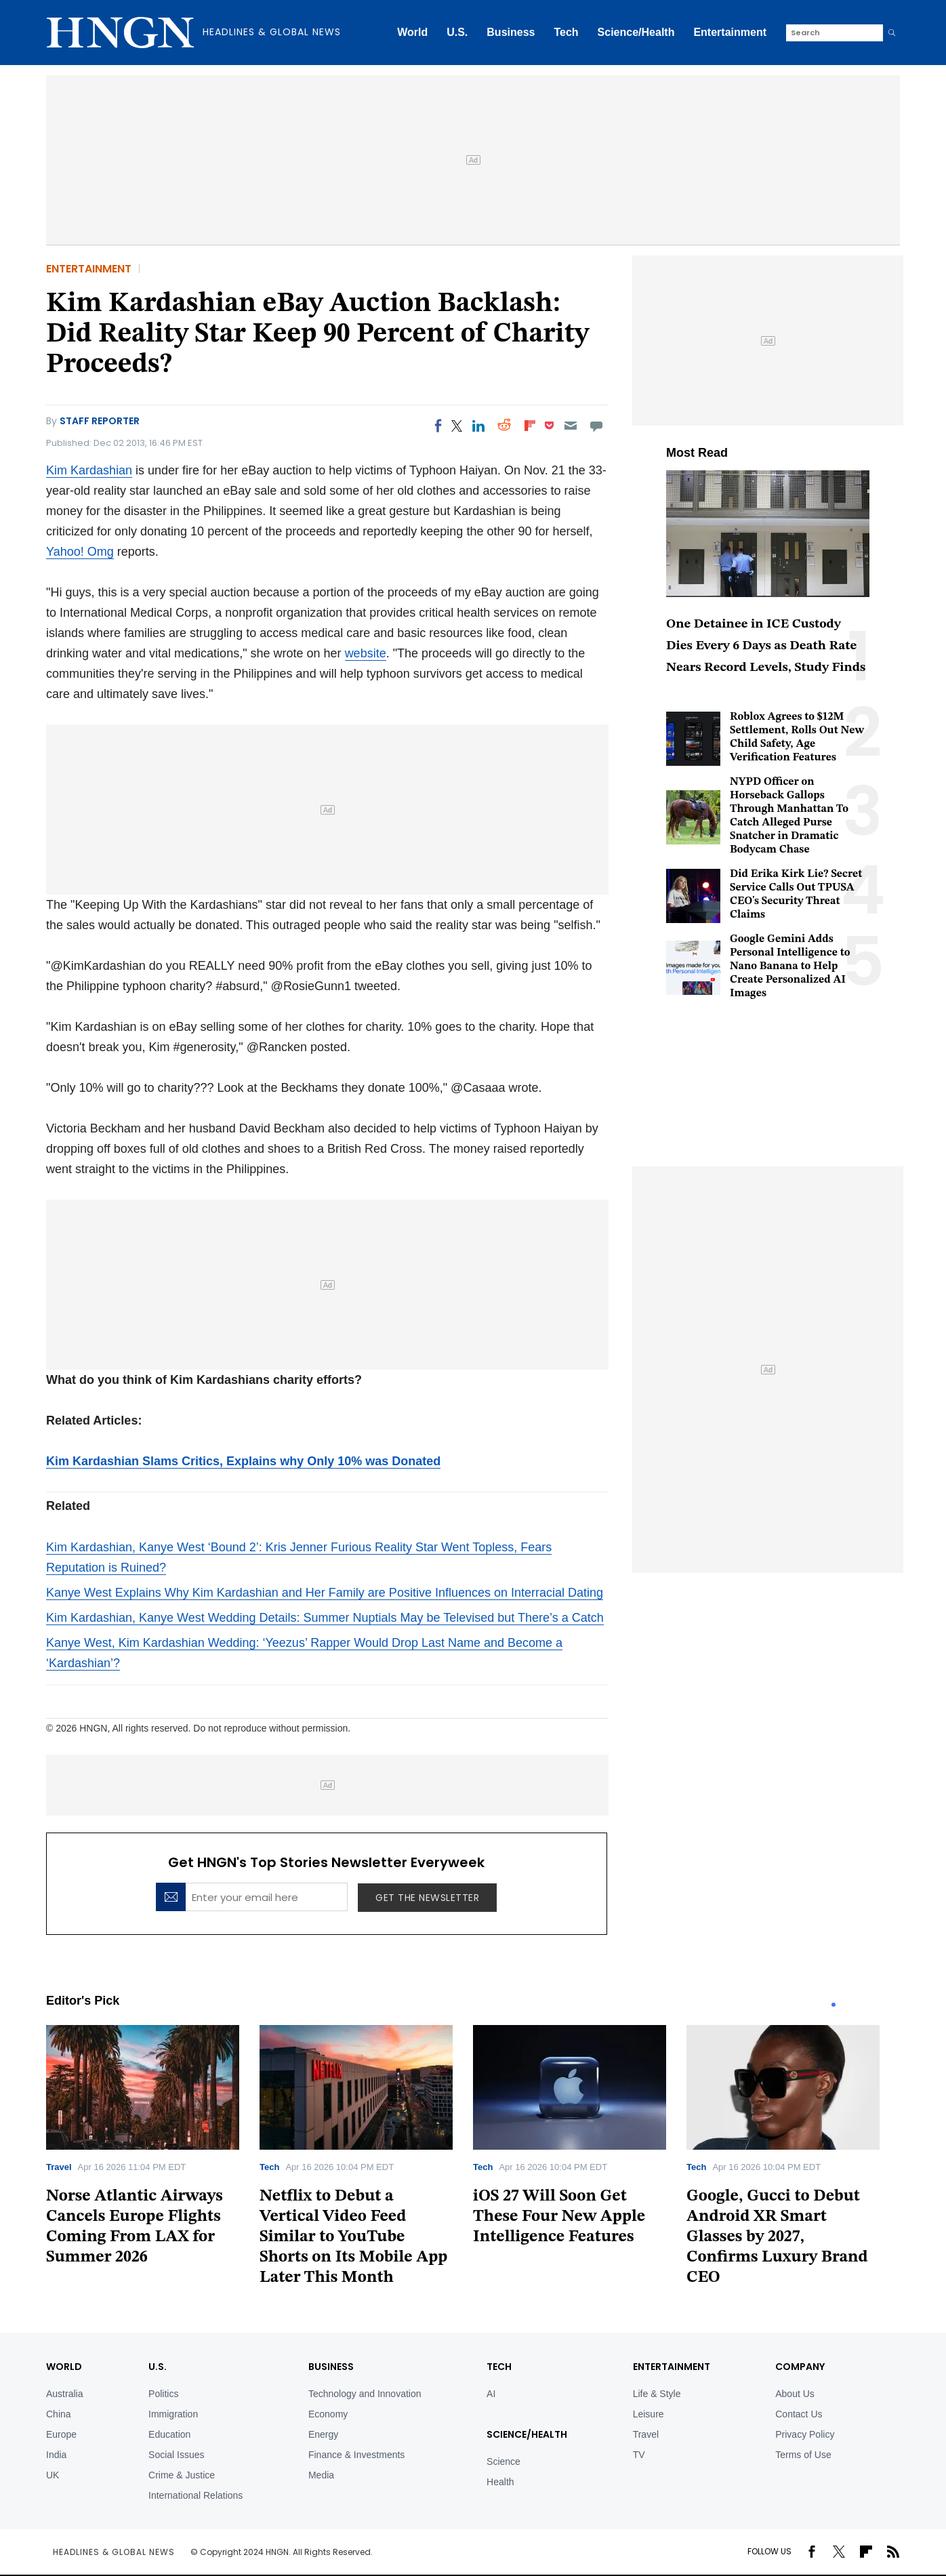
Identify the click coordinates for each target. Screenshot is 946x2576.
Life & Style (657, 2393)
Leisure (648, 2414)
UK (52, 2475)
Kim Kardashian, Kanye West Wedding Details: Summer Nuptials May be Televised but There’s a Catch (325, 1617)
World (412, 32)
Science (503, 2461)
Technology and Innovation (364, 2393)
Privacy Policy (804, 2434)
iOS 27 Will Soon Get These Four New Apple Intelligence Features (559, 2216)
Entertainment (729, 32)
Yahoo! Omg (80, 551)
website (365, 653)
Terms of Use (803, 2454)
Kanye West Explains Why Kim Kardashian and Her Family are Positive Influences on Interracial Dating (324, 1592)
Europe (61, 2434)
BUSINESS (331, 2366)
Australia (64, 2393)
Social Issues (176, 2454)
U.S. (457, 32)
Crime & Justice (181, 2475)
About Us (795, 2393)
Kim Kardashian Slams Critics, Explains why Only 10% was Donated (243, 1461)
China (58, 2414)
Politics (163, 2393)
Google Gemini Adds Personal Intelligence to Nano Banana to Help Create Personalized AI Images (790, 966)
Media (321, 2475)
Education (169, 2434)
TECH (499, 2366)
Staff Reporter (100, 421)
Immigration (173, 2414)
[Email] (570, 425)
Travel (59, 2167)
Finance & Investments (356, 2454)
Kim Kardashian (89, 470)
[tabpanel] (153, 2150)
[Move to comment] (597, 425)
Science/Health (636, 32)
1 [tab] (833, 2005)
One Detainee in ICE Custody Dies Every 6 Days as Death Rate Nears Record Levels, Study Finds (765, 646)
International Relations (195, 2495)
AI (491, 2393)
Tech (566, 32)
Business (511, 32)
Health (500, 2481)
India (56, 2454)
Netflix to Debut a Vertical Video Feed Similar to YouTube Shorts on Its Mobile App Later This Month (353, 2237)
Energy (323, 2434)
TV (639, 2454)
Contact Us (798, 2414)
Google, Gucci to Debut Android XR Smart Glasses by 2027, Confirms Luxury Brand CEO (777, 2237)
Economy (328, 2414)
